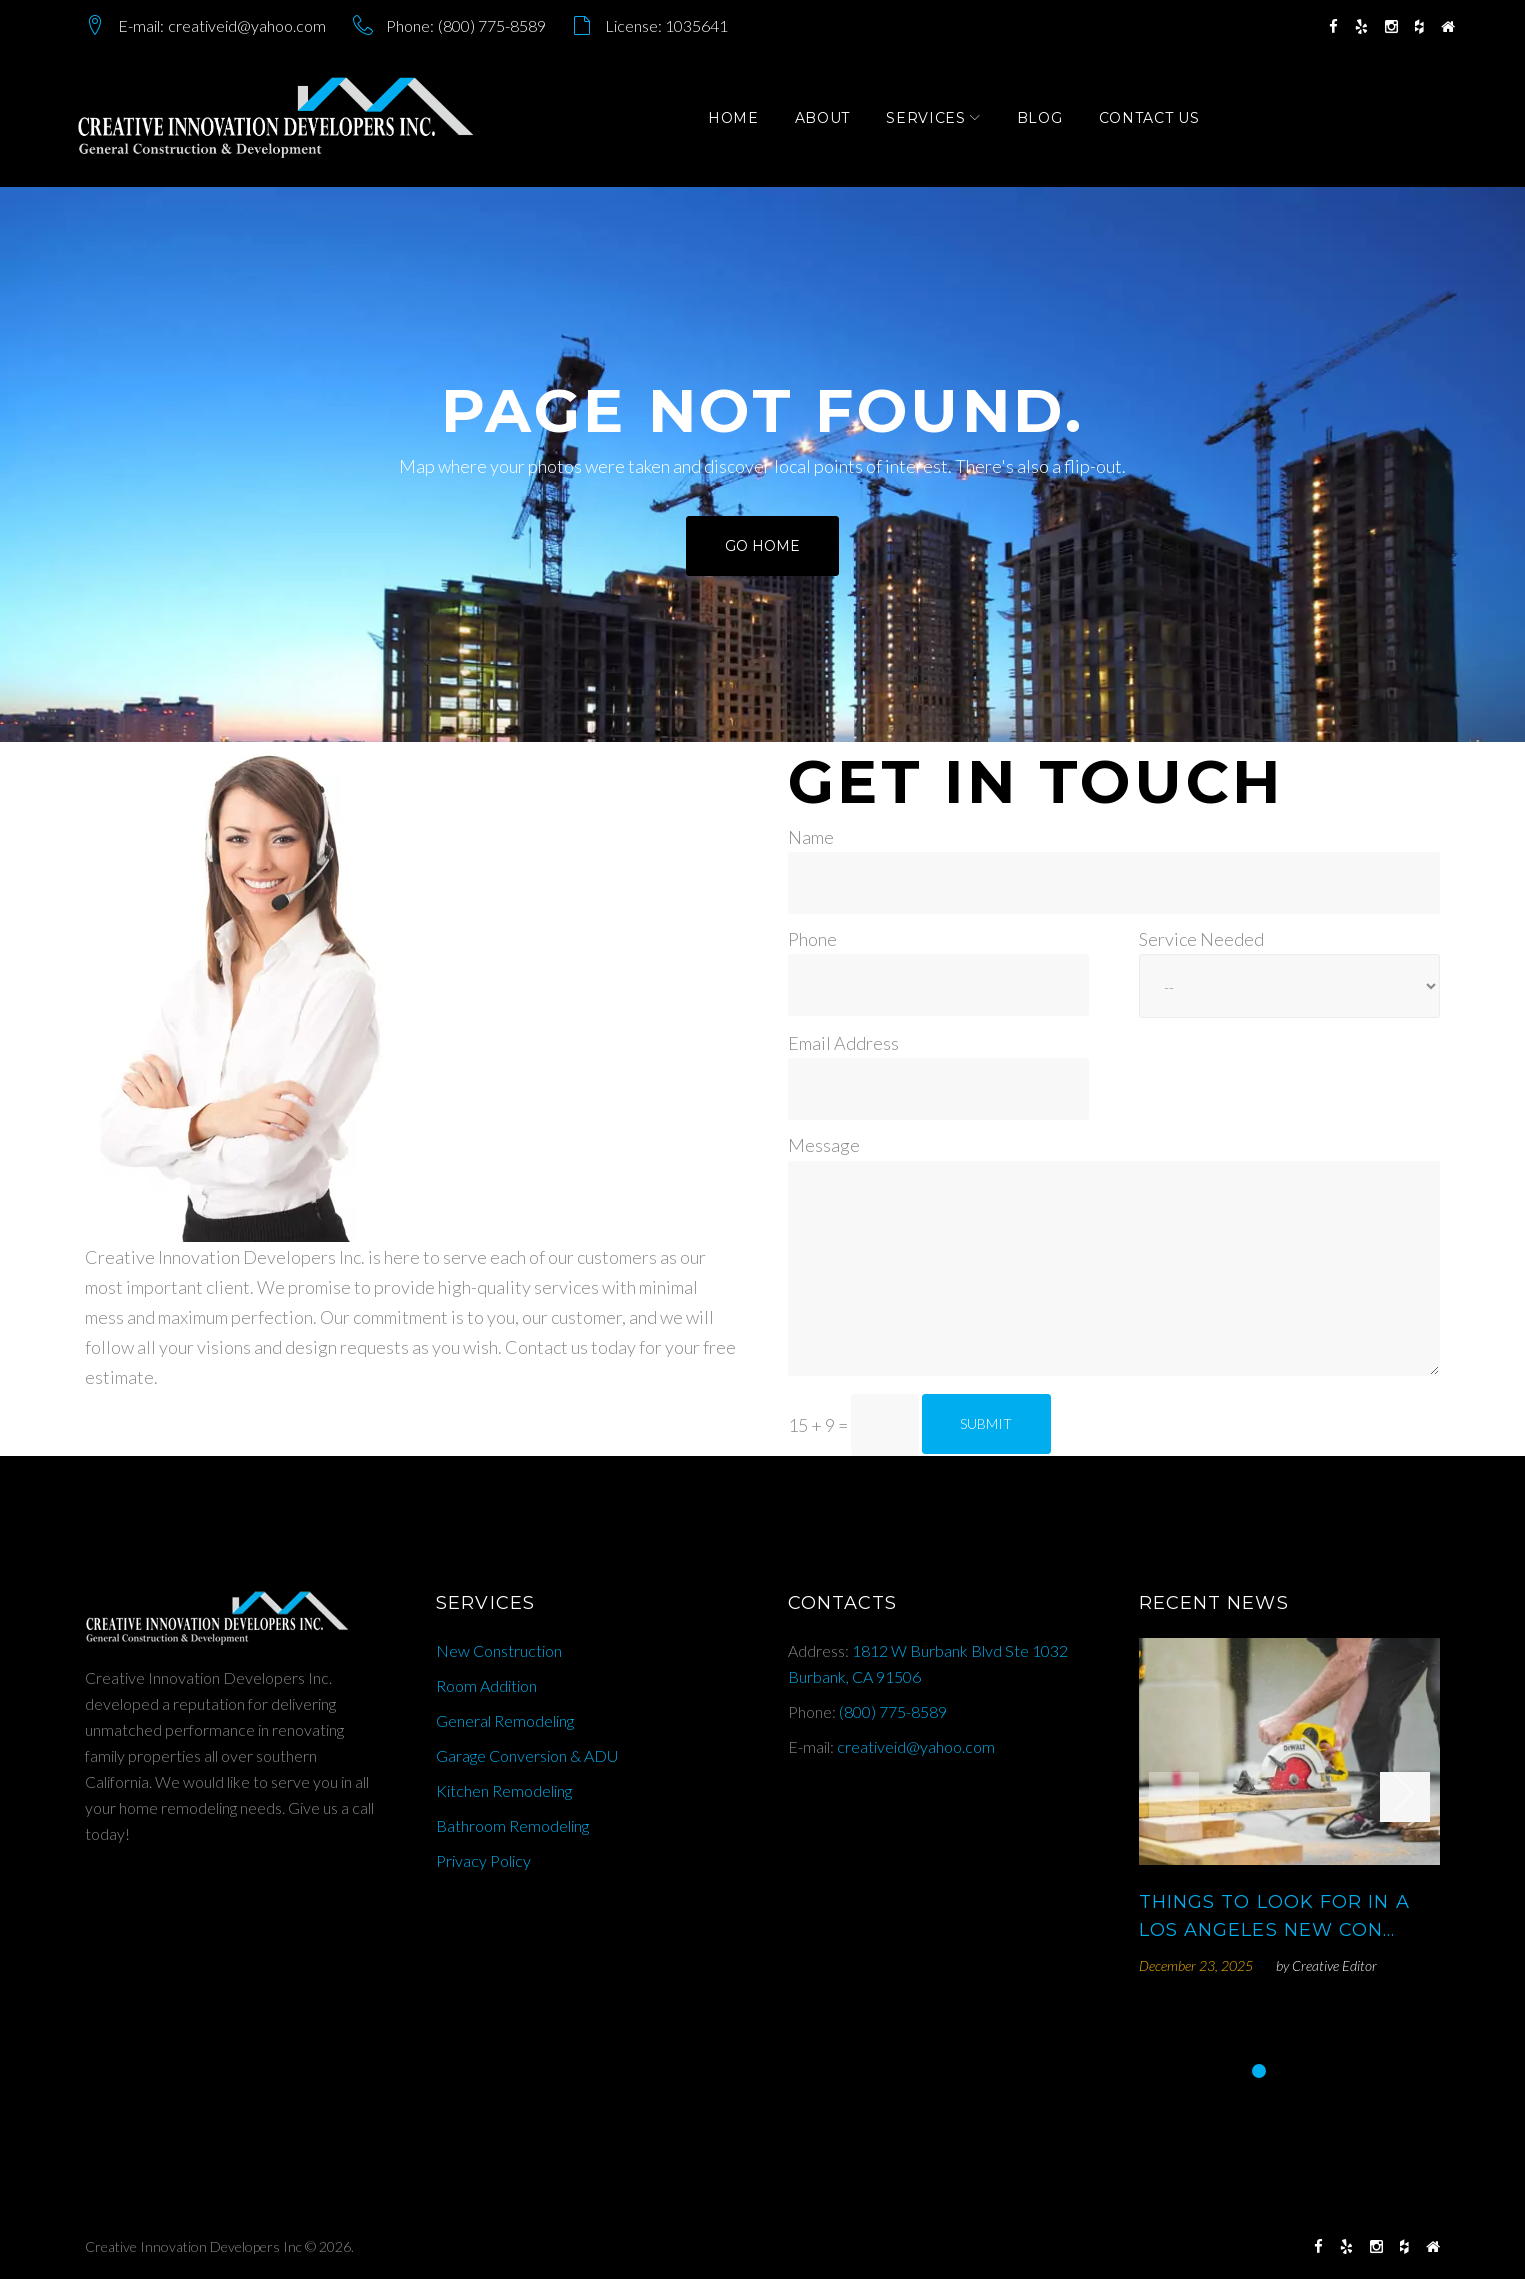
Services (935, 123)
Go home (762, 557)
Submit (986, 1423)
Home (742, 123)
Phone (812, 939)
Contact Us (1157, 123)
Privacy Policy (483, 1860)
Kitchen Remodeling (504, 1790)
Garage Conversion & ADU (527, 1755)
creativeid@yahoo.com (247, 25)
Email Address (843, 1043)
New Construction (499, 1650)
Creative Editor (1334, 1965)
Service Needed (1201, 939)
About (831, 123)
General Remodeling (505, 1720)
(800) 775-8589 (492, 25)
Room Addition (486, 1685)
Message (824, 1145)
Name (811, 837)
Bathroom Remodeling (512, 1825)
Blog (1049, 123)
